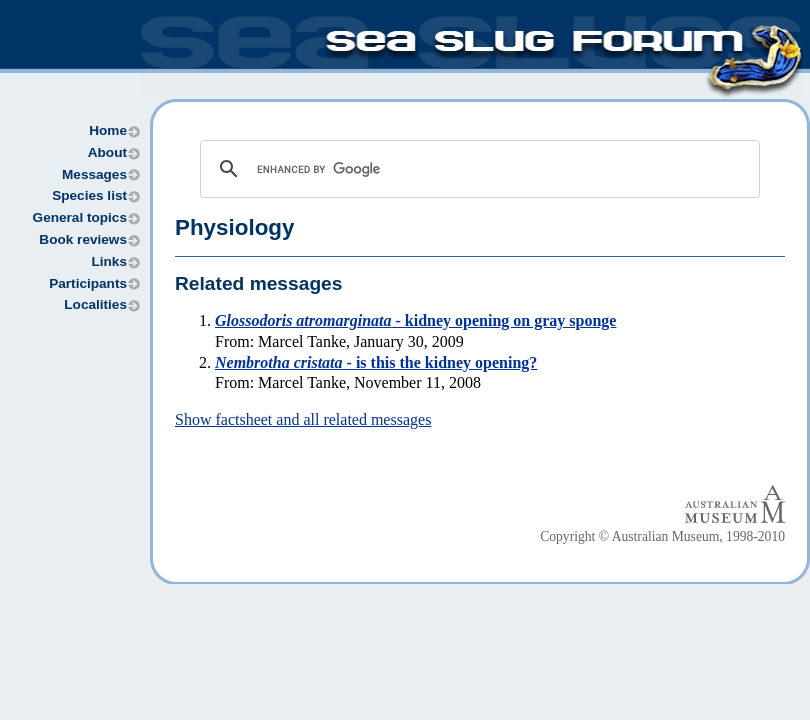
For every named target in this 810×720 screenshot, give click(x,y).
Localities (95, 304)
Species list (89, 195)
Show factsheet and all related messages (303, 419)
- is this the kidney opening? (376, 362)
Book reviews (83, 239)
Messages (94, 174)
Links (109, 261)
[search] (477, 169)
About (107, 152)
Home (108, 130)
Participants (88, 283)
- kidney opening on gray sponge (415, 320)
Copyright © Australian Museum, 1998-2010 (662, 536)
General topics (80, 217)
